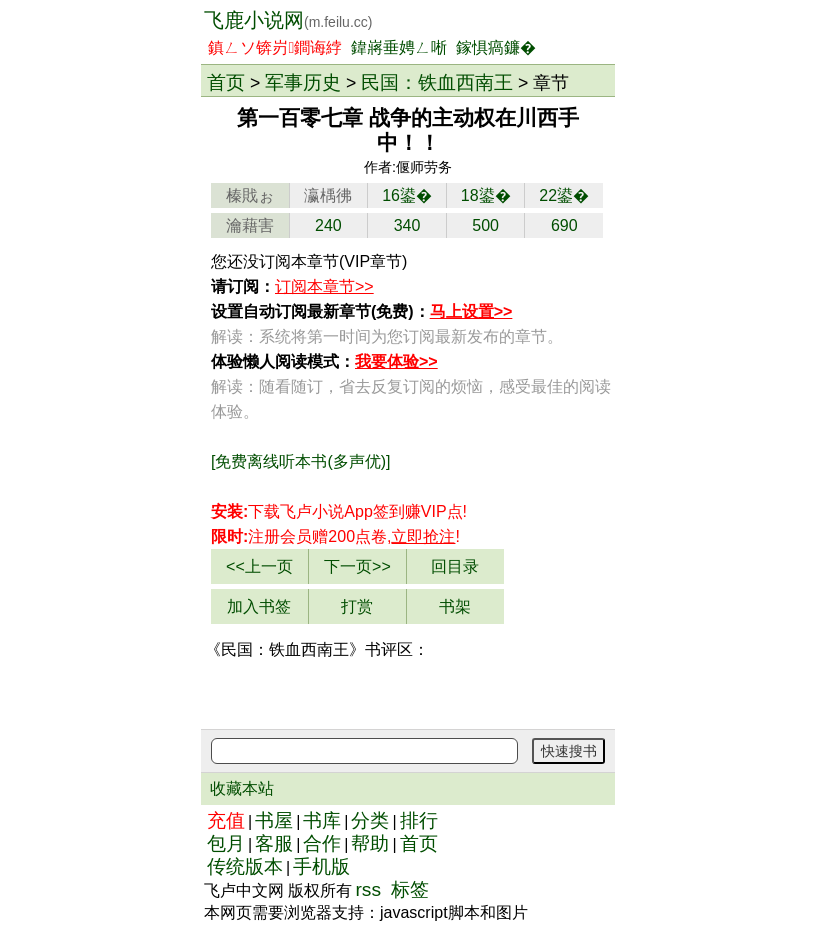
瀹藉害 (250, 225)
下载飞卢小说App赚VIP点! (339, 511)
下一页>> (357, 566)
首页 (226, 82)
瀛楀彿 (328, 195)
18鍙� (486, 195)
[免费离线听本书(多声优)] (301, 461)
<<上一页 (259, 566)
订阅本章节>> (324, 286)
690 (564, 225)
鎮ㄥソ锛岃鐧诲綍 (275, 47)
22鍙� (564, 195)
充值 (226, 820)
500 (485, 225)
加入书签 (259, 606)
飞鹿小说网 (288, 20)
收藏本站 (242, 788)
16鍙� (407, 195)
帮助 (370, 843)
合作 (322, 843)
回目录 (455, 566)
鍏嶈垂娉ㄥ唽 (399, 47)
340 (407, 225)
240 (328, 225)
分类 (370, 820)
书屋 (274, 820)
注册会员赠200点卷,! (335, 536)
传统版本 (245, 866)
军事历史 (303, 82)
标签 (410, 889)
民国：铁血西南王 (437, 82)
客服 (274, 843)
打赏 (357, 606)
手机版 (321, 866)
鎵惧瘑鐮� (496, 47)
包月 (226, 843)
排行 (419, 820)
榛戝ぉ (250, 195)
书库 (322, 820)
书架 (455, 606)
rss (368, 889)
